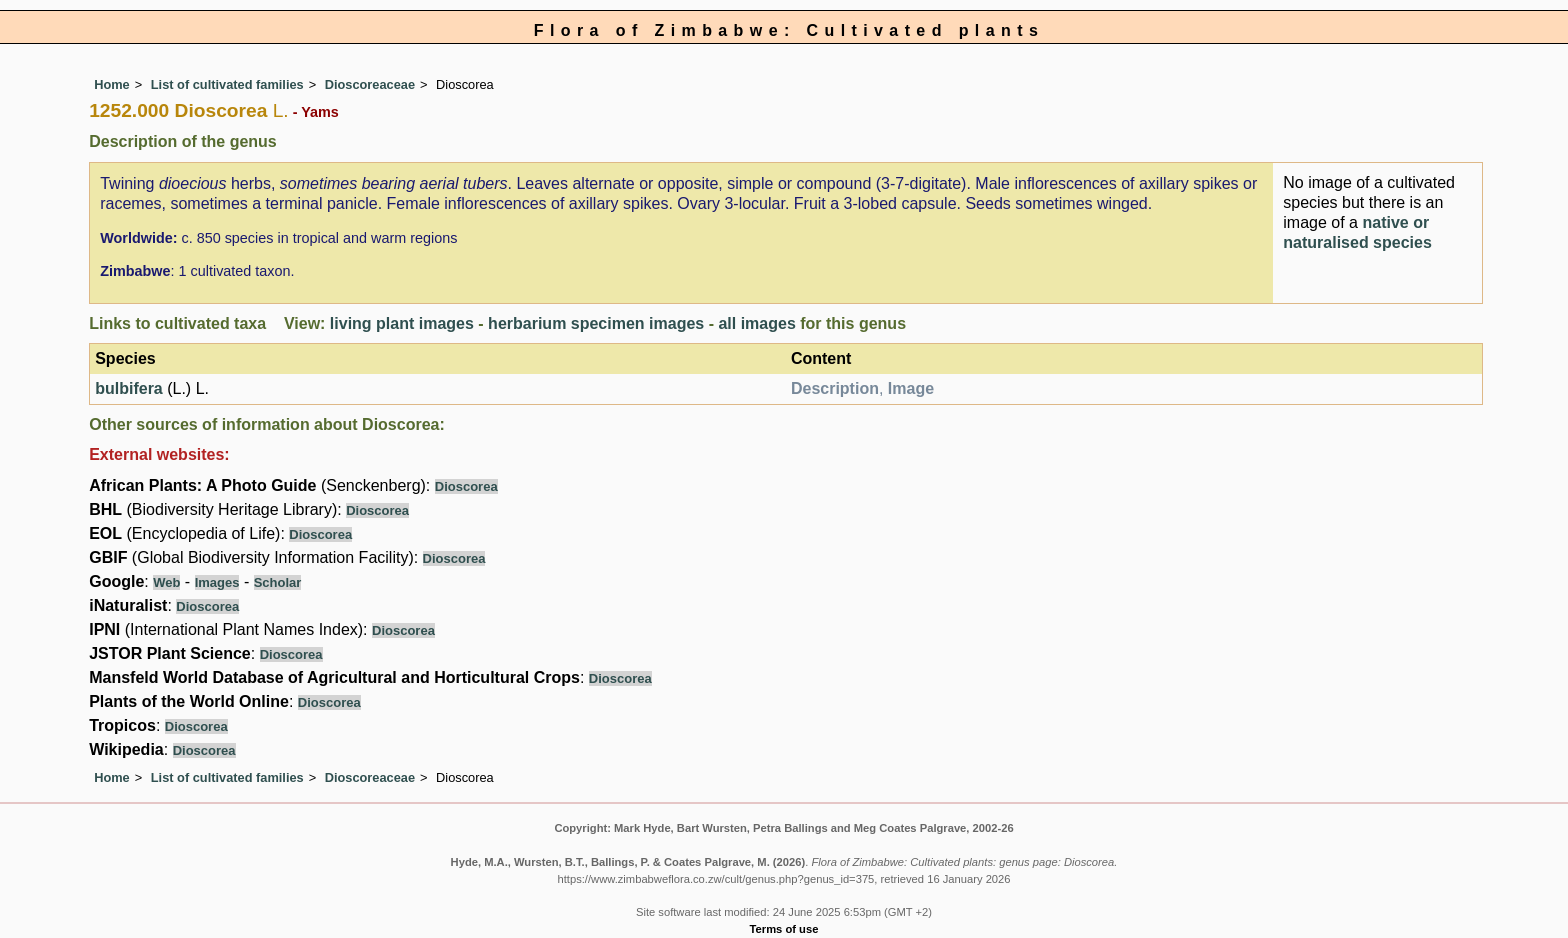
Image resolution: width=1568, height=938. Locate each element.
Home (112, 84)
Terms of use (784, 929)
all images (756, 323)
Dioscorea (466, 486)
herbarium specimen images (596, 323)
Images (217, 582)
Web (166, 582)
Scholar (278, 582)
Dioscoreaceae (370, 84)
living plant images (402, 323)
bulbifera (129, 388)
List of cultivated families (227, 84)
